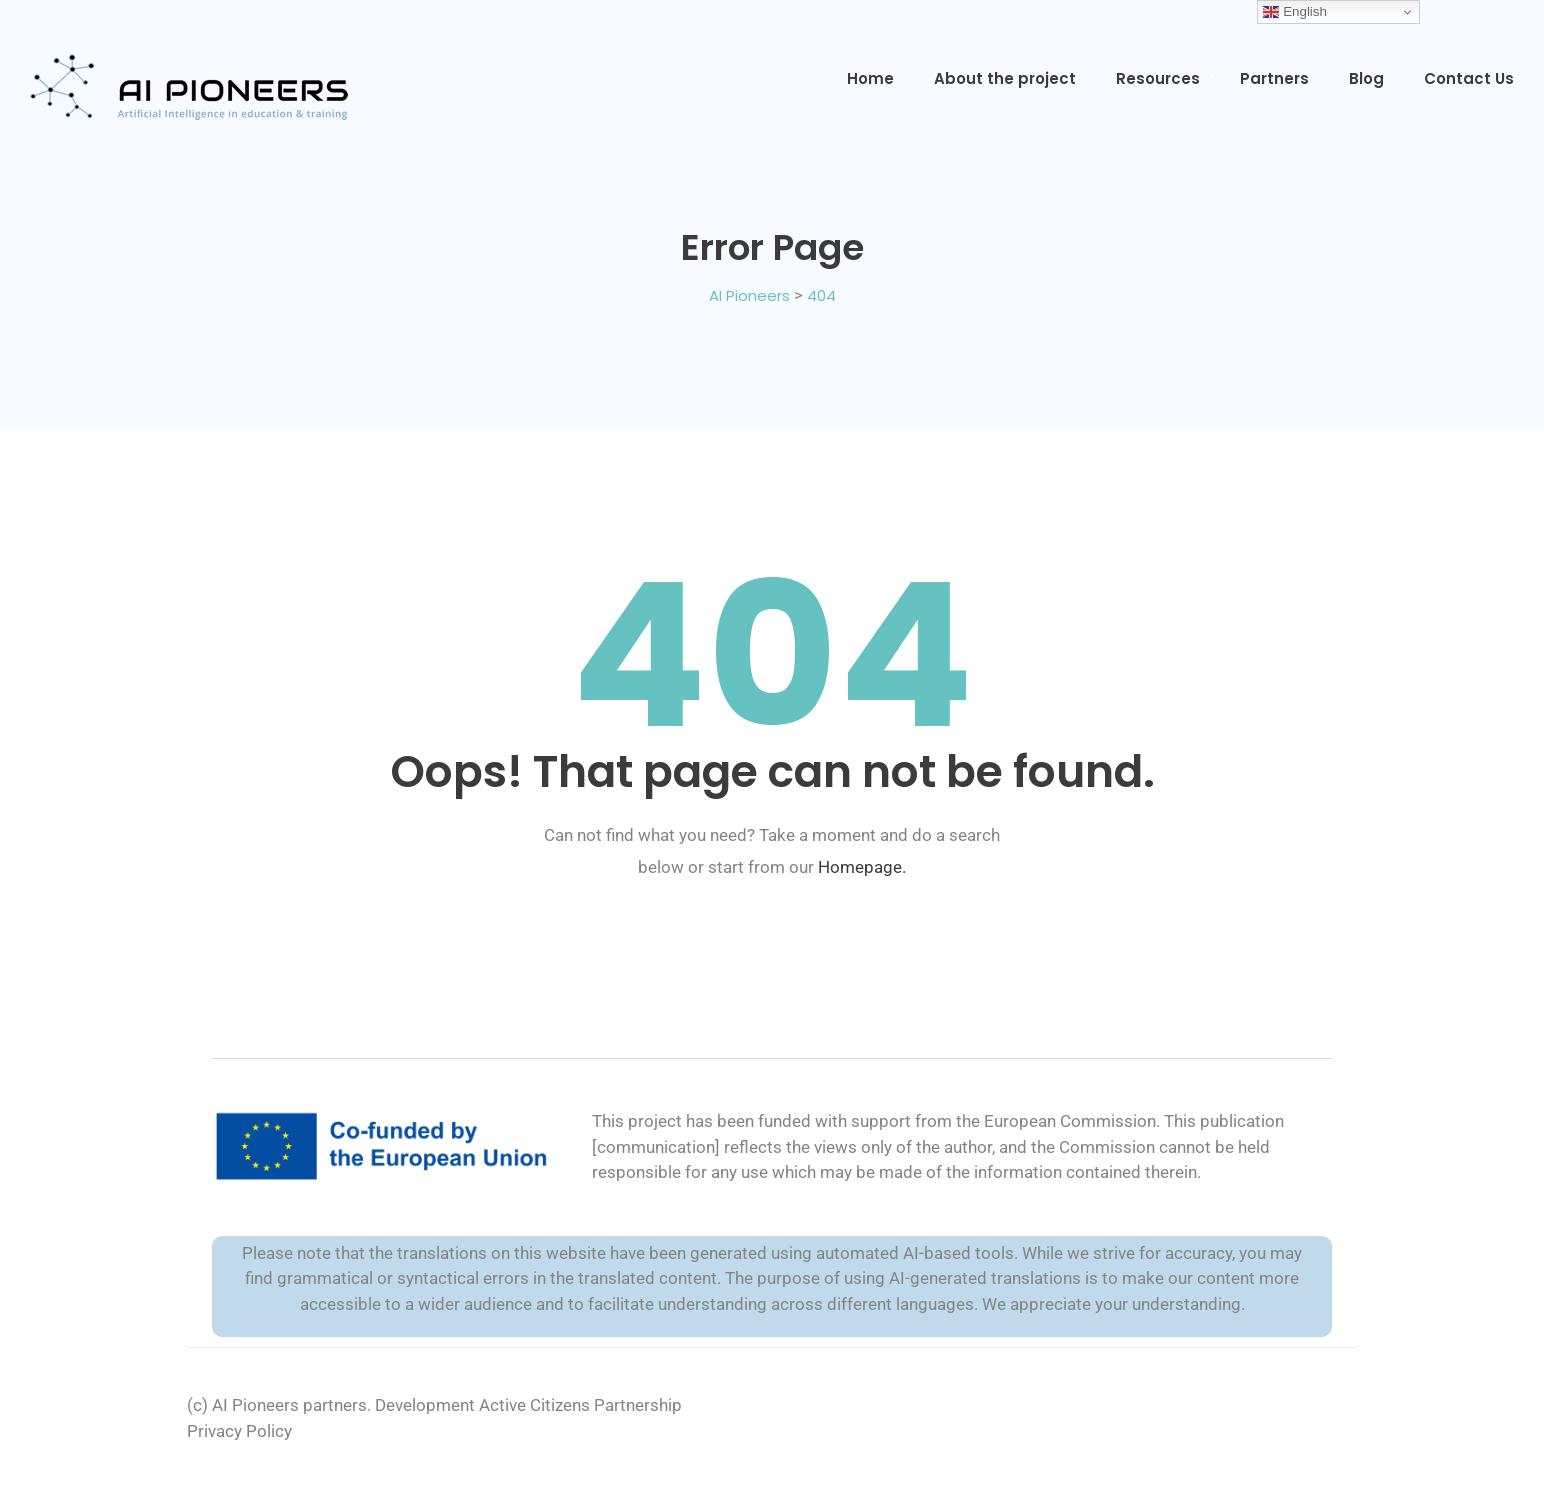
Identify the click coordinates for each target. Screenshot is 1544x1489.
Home (870, 78)
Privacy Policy (239, 1431)
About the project (1005, 78)
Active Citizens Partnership (580, 1405)
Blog (1366, 78)
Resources (1158, 78)
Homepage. (862, 867)
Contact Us (1469, 78)
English (1294, 12)
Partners (1274, 78)
